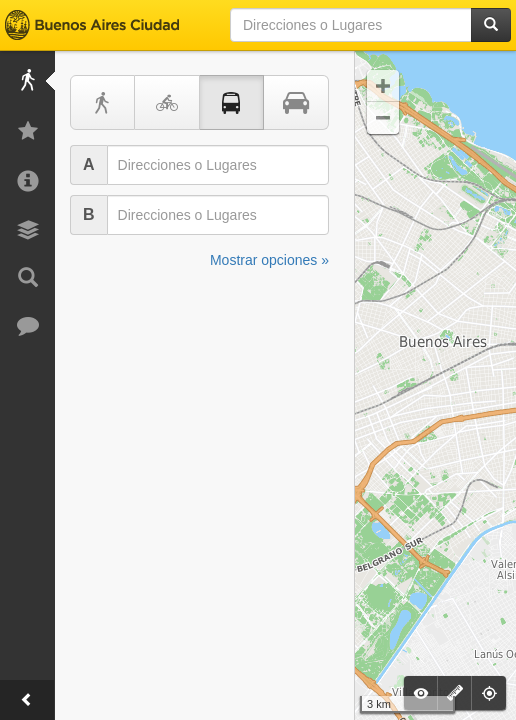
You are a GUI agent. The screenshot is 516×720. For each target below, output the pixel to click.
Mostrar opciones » (269, 260)
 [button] (383, 86)
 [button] (383, 118)
